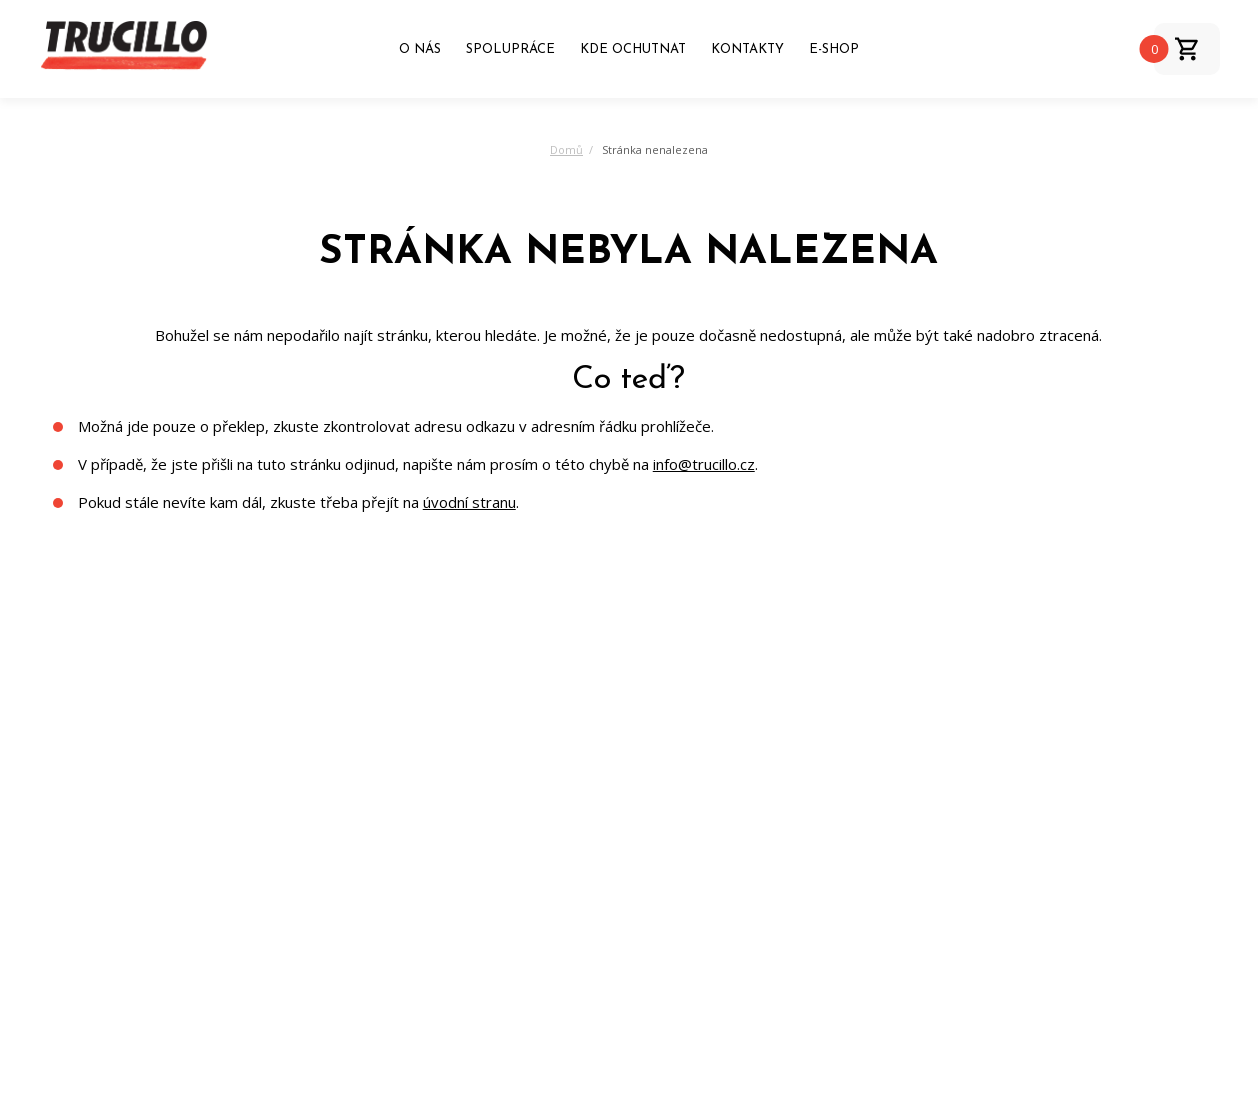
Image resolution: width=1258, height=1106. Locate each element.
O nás (420, 49)
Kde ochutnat (633, 49)
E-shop (834, 49)
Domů (566, 149)
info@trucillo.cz (704, 464)
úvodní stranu (469, 502)
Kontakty (747, 49)
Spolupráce (510, 49)
